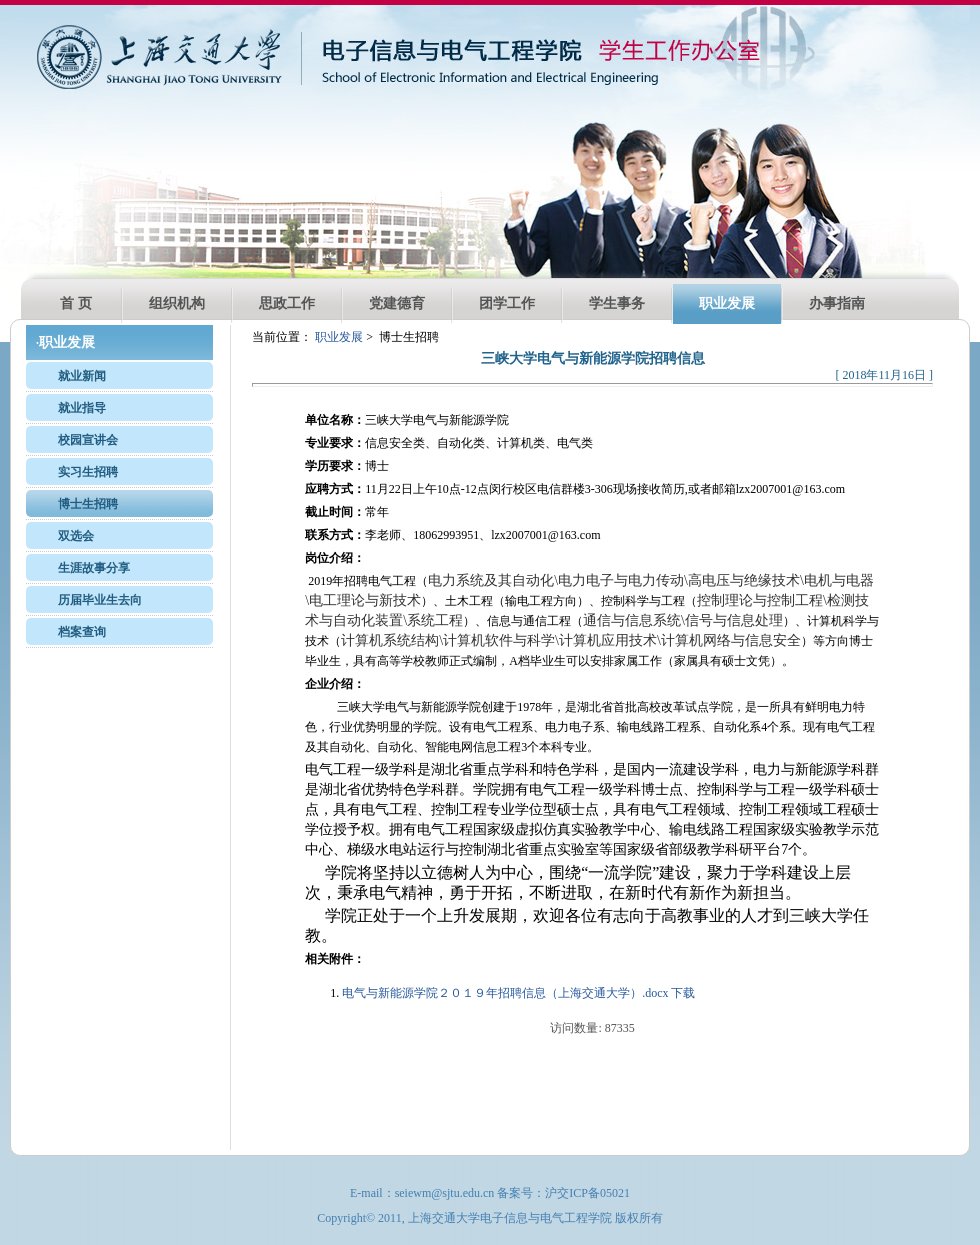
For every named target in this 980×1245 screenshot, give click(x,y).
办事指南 (837, 303)
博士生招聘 (88, 504)
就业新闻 (82, 376)
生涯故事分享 (94, 568)
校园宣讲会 (88, 440)
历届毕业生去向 (100, 600)
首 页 (76, 303)
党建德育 (397, 303)
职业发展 (727, 303)
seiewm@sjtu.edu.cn (445, 1193)
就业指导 (82, 408)
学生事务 (617, 303)
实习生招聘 (88, 472)
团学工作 (507, 303)
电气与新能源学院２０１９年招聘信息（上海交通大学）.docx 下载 (518, 993)
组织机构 (177, 303)
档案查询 (82, 632)
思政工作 (287, 303)
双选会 (76, 536)
